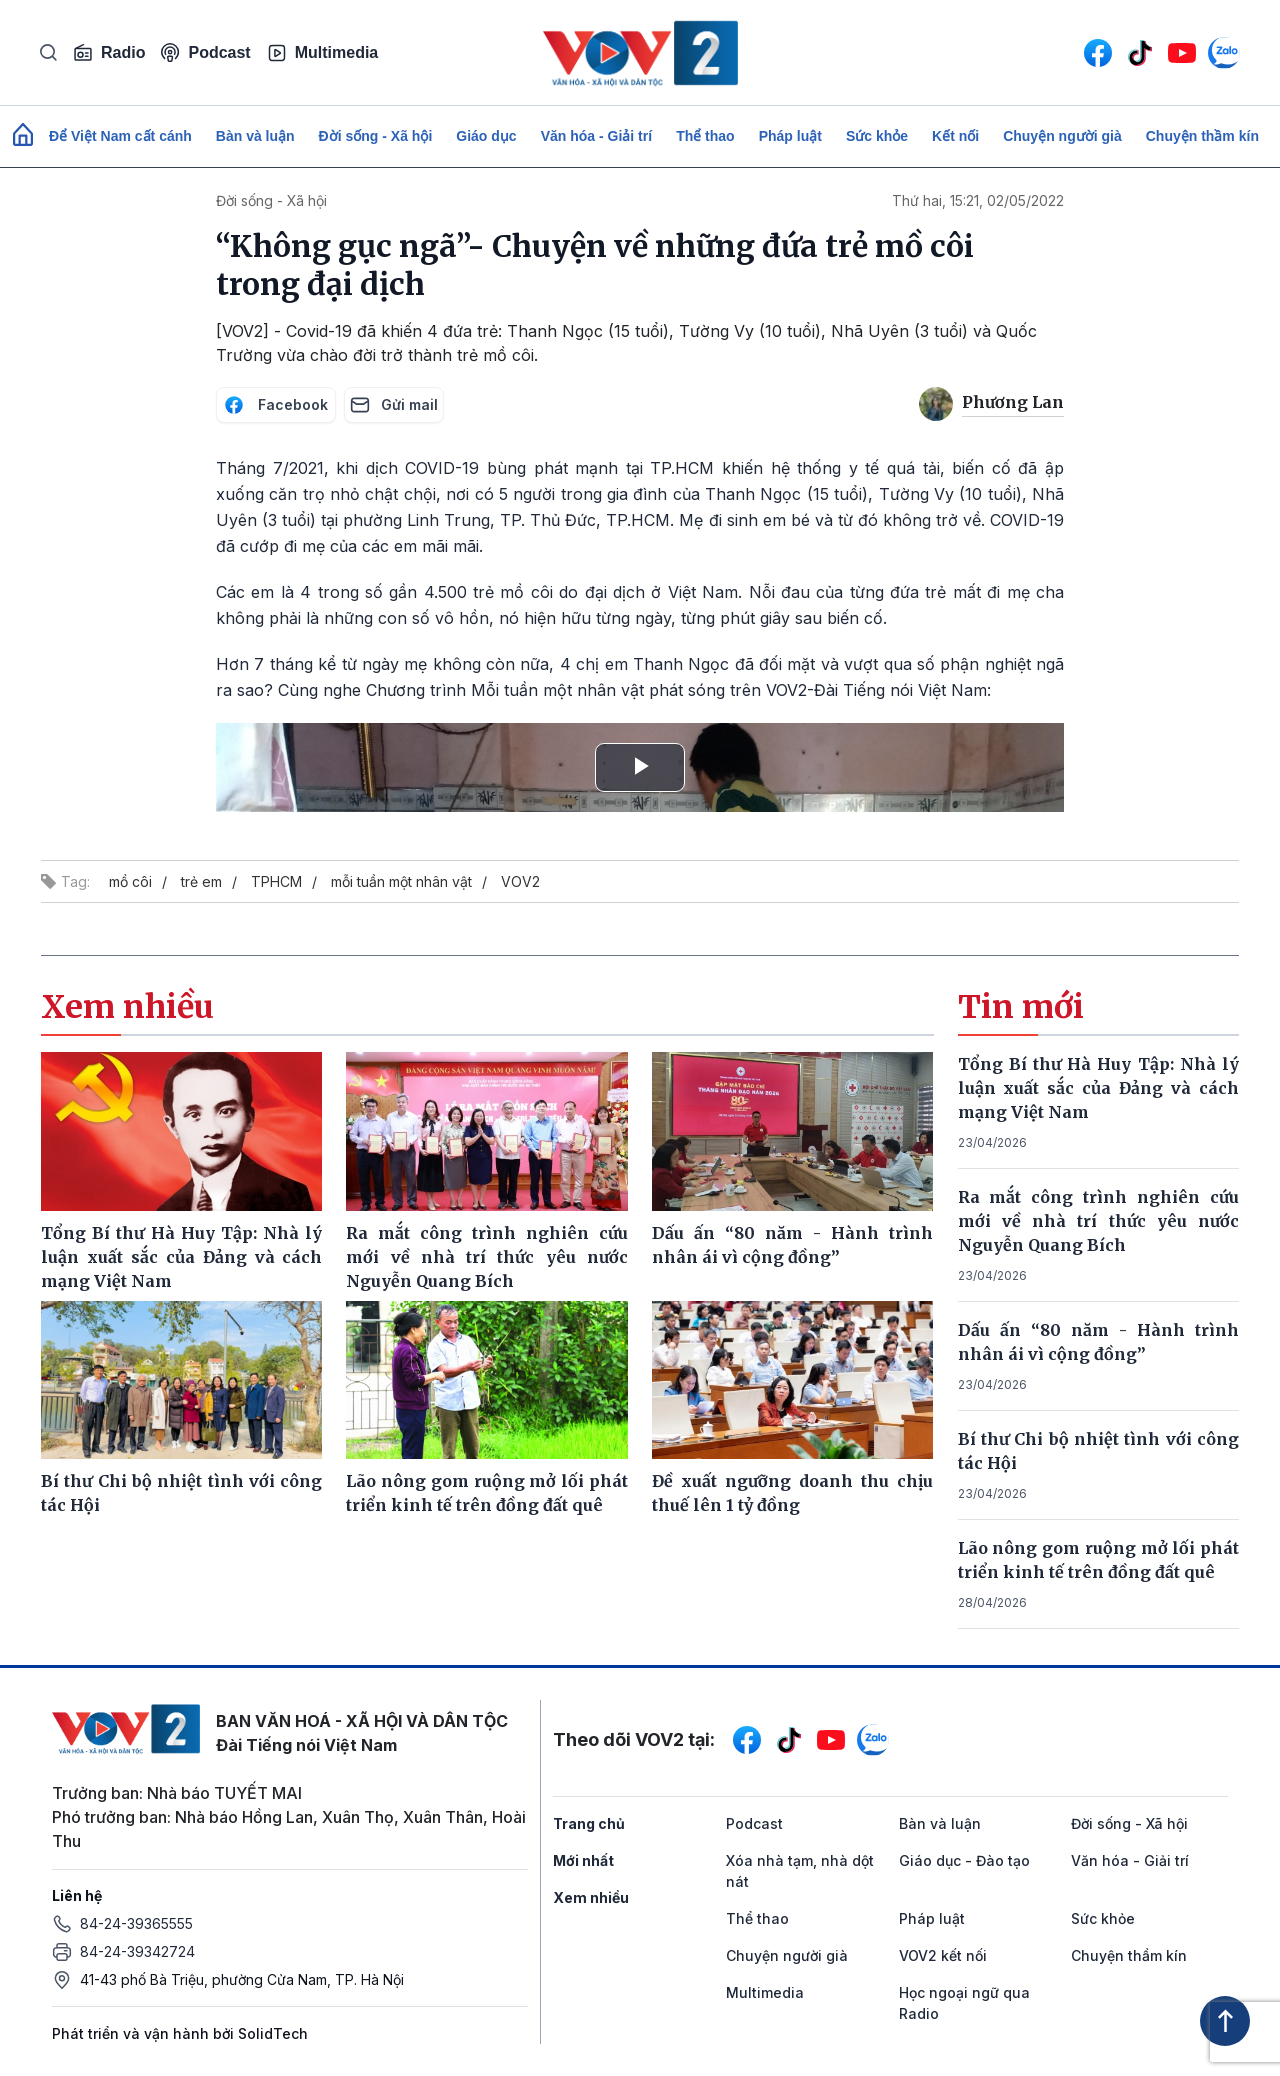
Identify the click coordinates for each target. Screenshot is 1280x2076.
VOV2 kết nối (943, 1955)
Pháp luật (790, 136)
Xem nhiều (591, 1897)
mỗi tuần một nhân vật (401, 881)
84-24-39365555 (136, 1923)
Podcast (205, 52)
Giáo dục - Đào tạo (964, 1860)
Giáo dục (486, 136)
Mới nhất (583, 1860)
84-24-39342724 (137, 1951)
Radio (109, 53)
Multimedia (323, 53)
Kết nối (955, 136)
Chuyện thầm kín (1202, 136)
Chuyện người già (1062, 136)
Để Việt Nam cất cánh (120, 136)
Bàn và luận (255, 136)
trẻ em (201, 881)
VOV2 (520, 881)
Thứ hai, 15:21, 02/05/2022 (978, 200)
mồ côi (130, 881)
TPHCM (276, 881)
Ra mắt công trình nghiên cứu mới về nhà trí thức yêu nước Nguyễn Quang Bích (1099, 1221)
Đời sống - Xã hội (376, 136)
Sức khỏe (877, 136)
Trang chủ (589, 1823)
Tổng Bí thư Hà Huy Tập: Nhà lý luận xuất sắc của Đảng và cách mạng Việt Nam (1099, 1088)
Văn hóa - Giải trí (596, 136)
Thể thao (705, 136)
